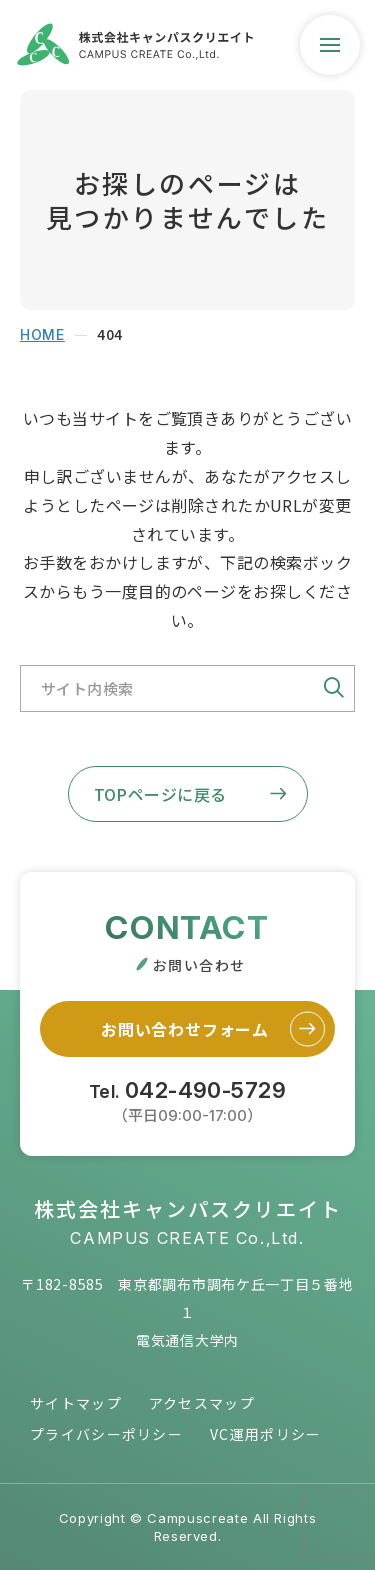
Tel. (187, 1100)
